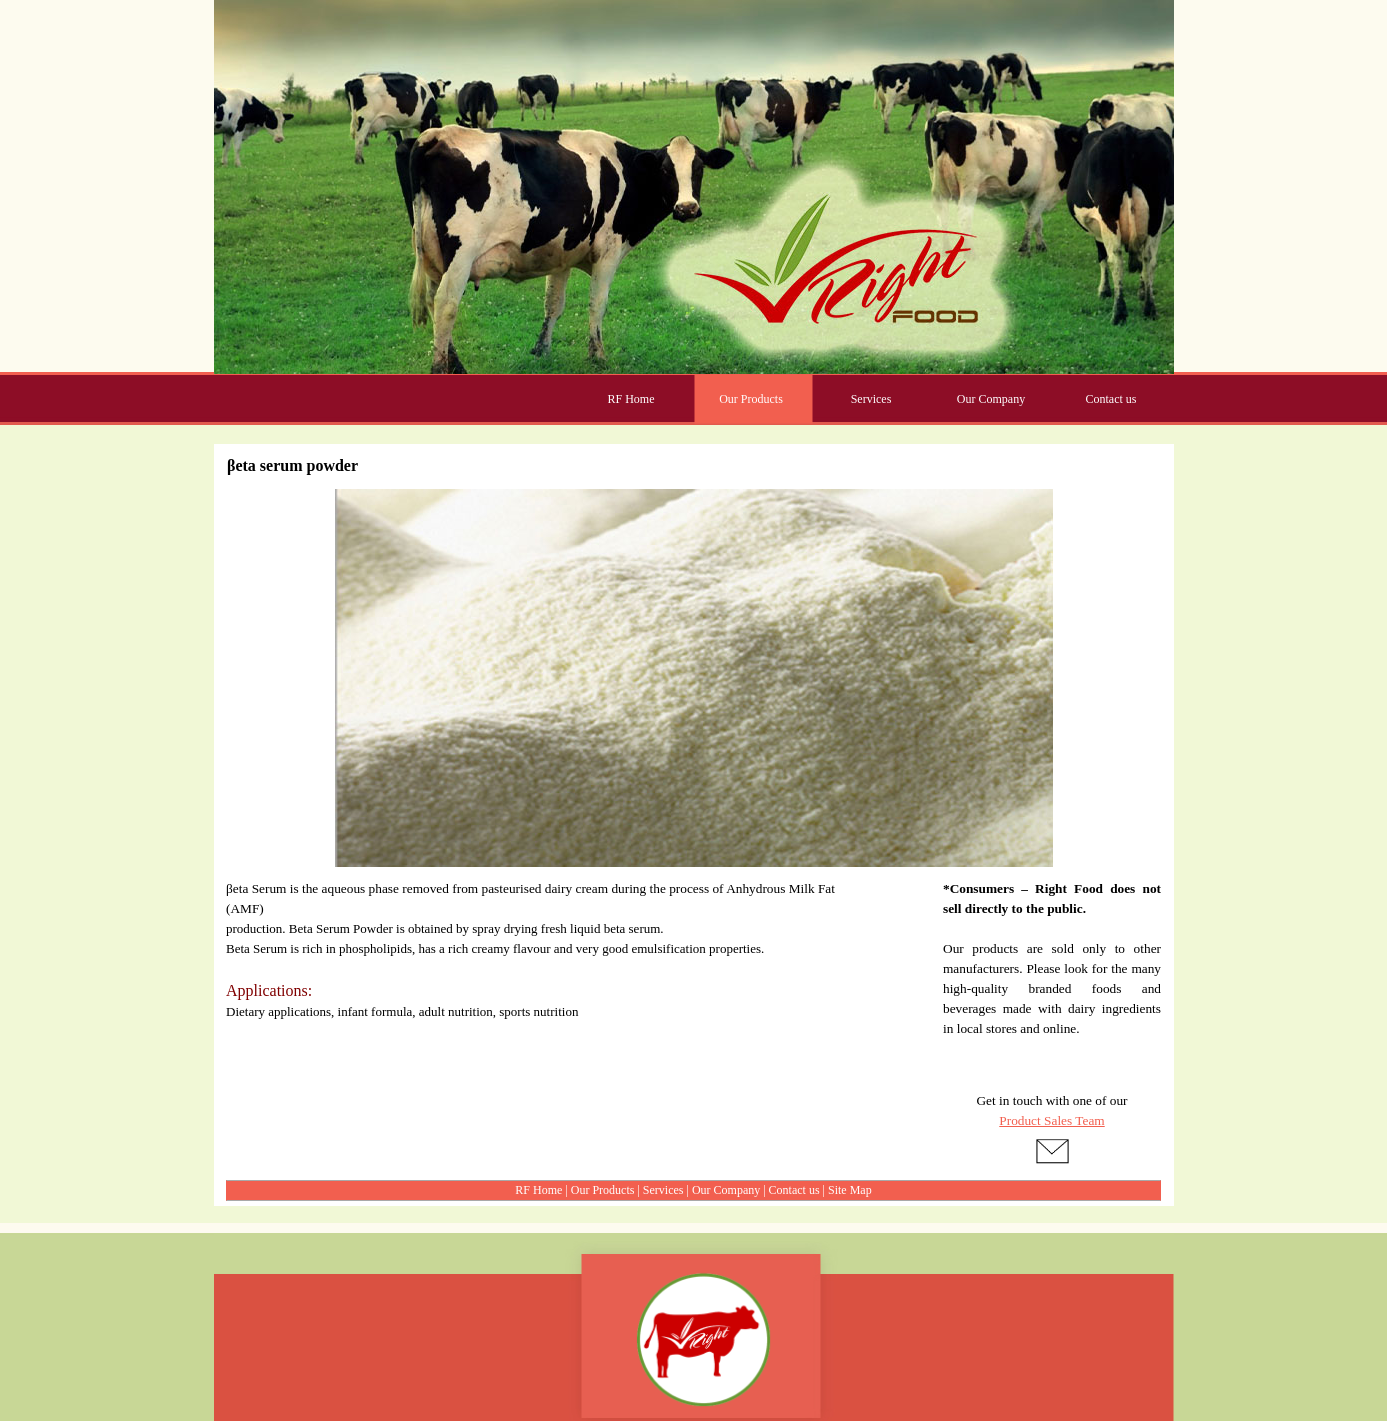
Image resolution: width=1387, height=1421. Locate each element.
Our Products (603, 1190)
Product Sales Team (1051, 1120)
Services (663, 1190)
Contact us (794, 1190)
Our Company (726, 1190)
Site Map (850, 1190)
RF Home (538, 1190)
